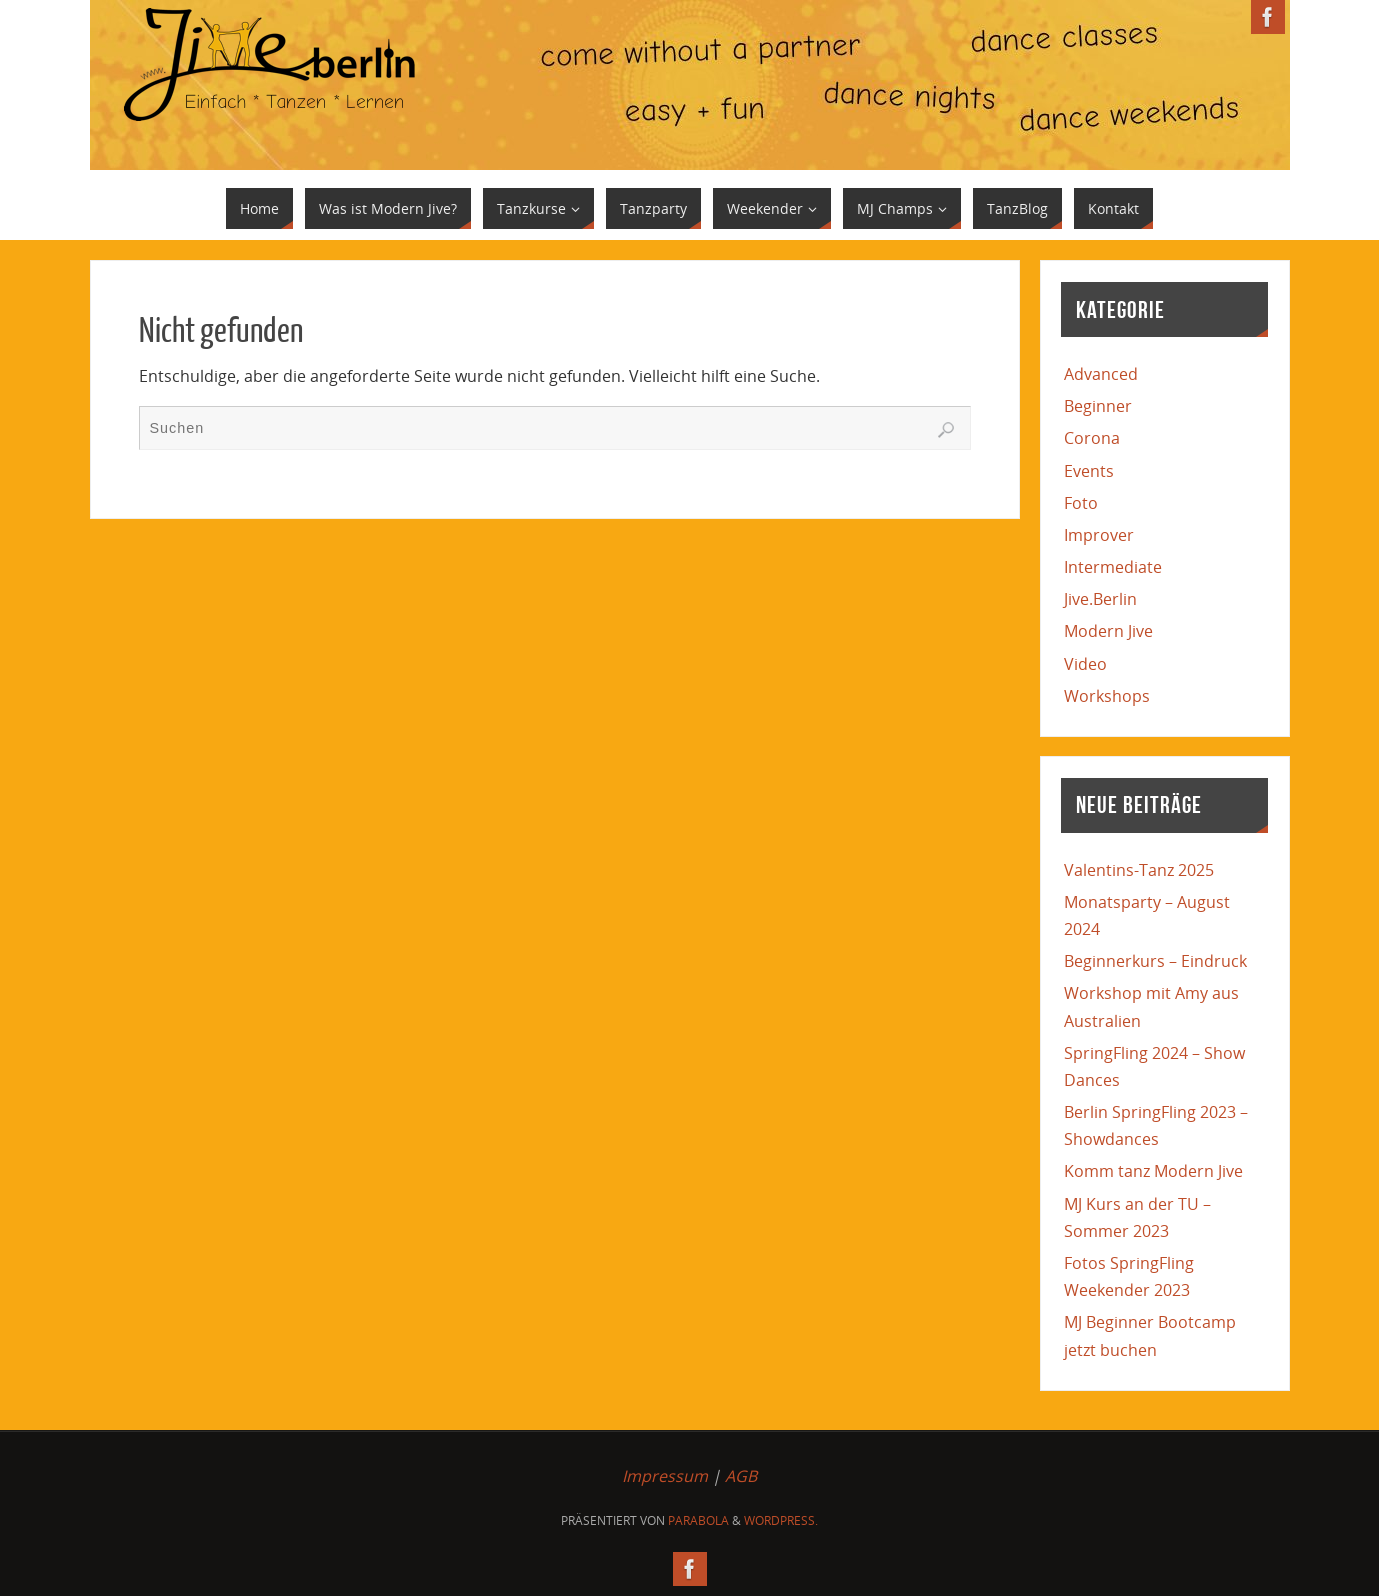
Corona (1092, 438)
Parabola (698, 1520)
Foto (1081, 503)
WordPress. (781, 1520)
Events (1089, 471)
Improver (1099, 535)
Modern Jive (1108, 631)
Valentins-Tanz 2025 (1139, 870)
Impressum (665, 1476)
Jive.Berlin (1100, 599)
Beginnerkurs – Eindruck (1155, 961)
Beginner (1098, 406)
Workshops (1107, 696)
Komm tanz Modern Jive (1153, 1171)
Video (1085, 664)
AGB (741, 1476)
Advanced (1101, 374)
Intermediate (1113, 567)
